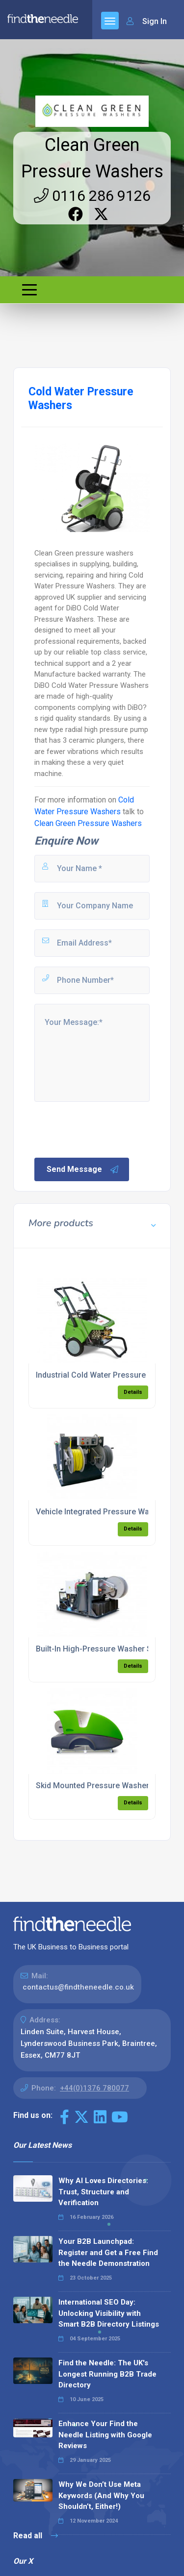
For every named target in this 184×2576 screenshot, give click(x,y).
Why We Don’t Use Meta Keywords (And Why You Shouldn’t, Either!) (101, 2495)
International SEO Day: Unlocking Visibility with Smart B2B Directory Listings (108, 2313)
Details (133, 1392)
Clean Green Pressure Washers (88, 823)
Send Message (83, 1169)
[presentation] (107, 1129)
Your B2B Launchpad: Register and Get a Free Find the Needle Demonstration (108, 2252)
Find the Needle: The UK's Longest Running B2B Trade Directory (107, 2373)
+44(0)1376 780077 (94, 2088)
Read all (35, 2535)
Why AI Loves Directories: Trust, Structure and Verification (103, 2191)
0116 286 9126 (92, 195)
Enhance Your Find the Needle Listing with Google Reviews (105, 2434)
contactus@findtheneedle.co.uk (78, 1987)
